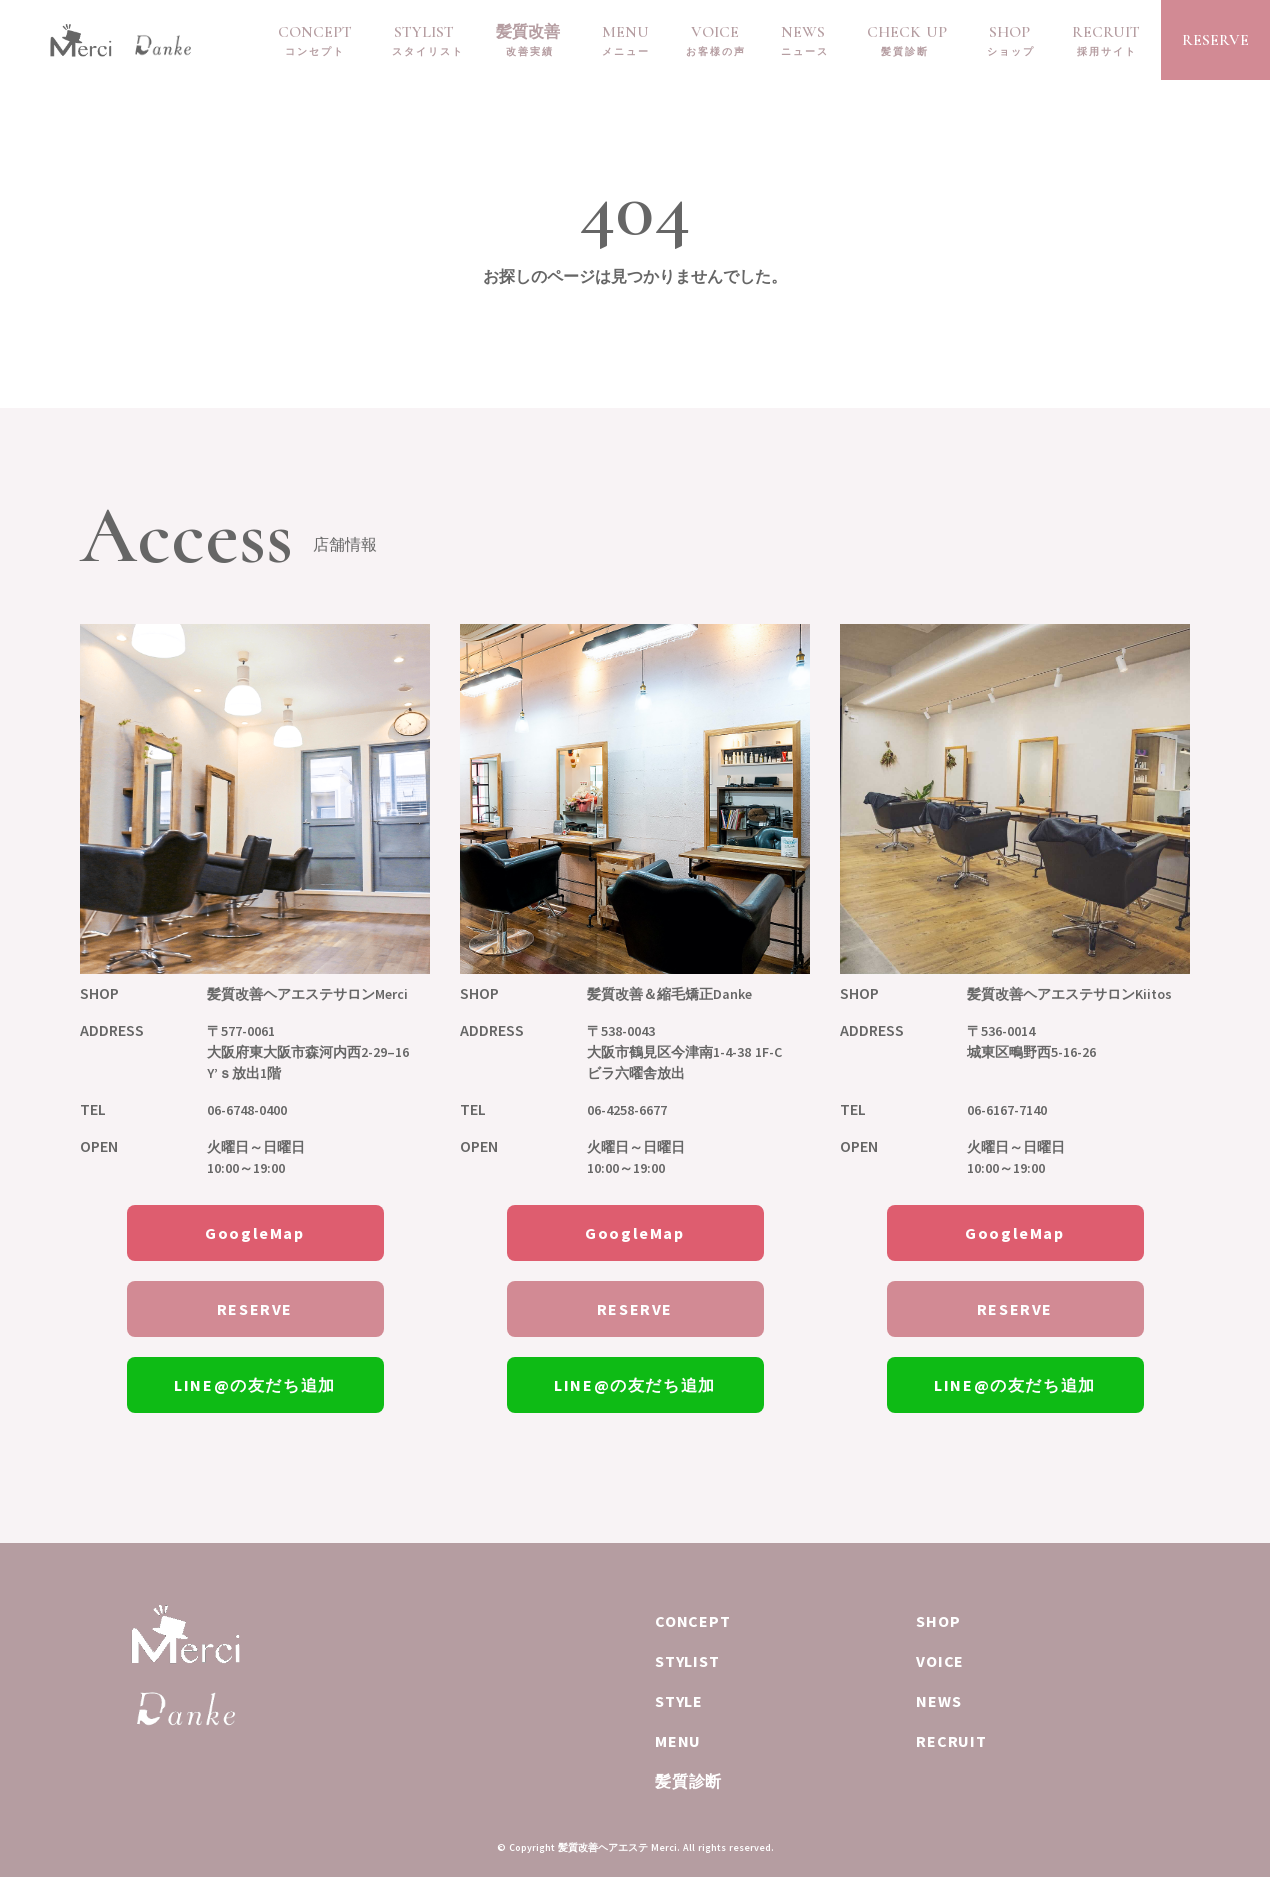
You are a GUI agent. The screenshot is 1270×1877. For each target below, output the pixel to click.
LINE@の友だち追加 (255, 1385)
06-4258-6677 (627, 1110)
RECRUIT (1106, 32)
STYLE (679, 1701)
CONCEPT (315, 32)
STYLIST (424, 32)
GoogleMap (254, 1233)
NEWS (803, 32)
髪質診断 (688, 1781)
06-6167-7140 (1007, 1110)
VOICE (715, 32)
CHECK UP (907, 32)
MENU (625, 32)
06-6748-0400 (247, 1110)
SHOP (1009, 32)
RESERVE (1215, 40)
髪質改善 (528, 32)
